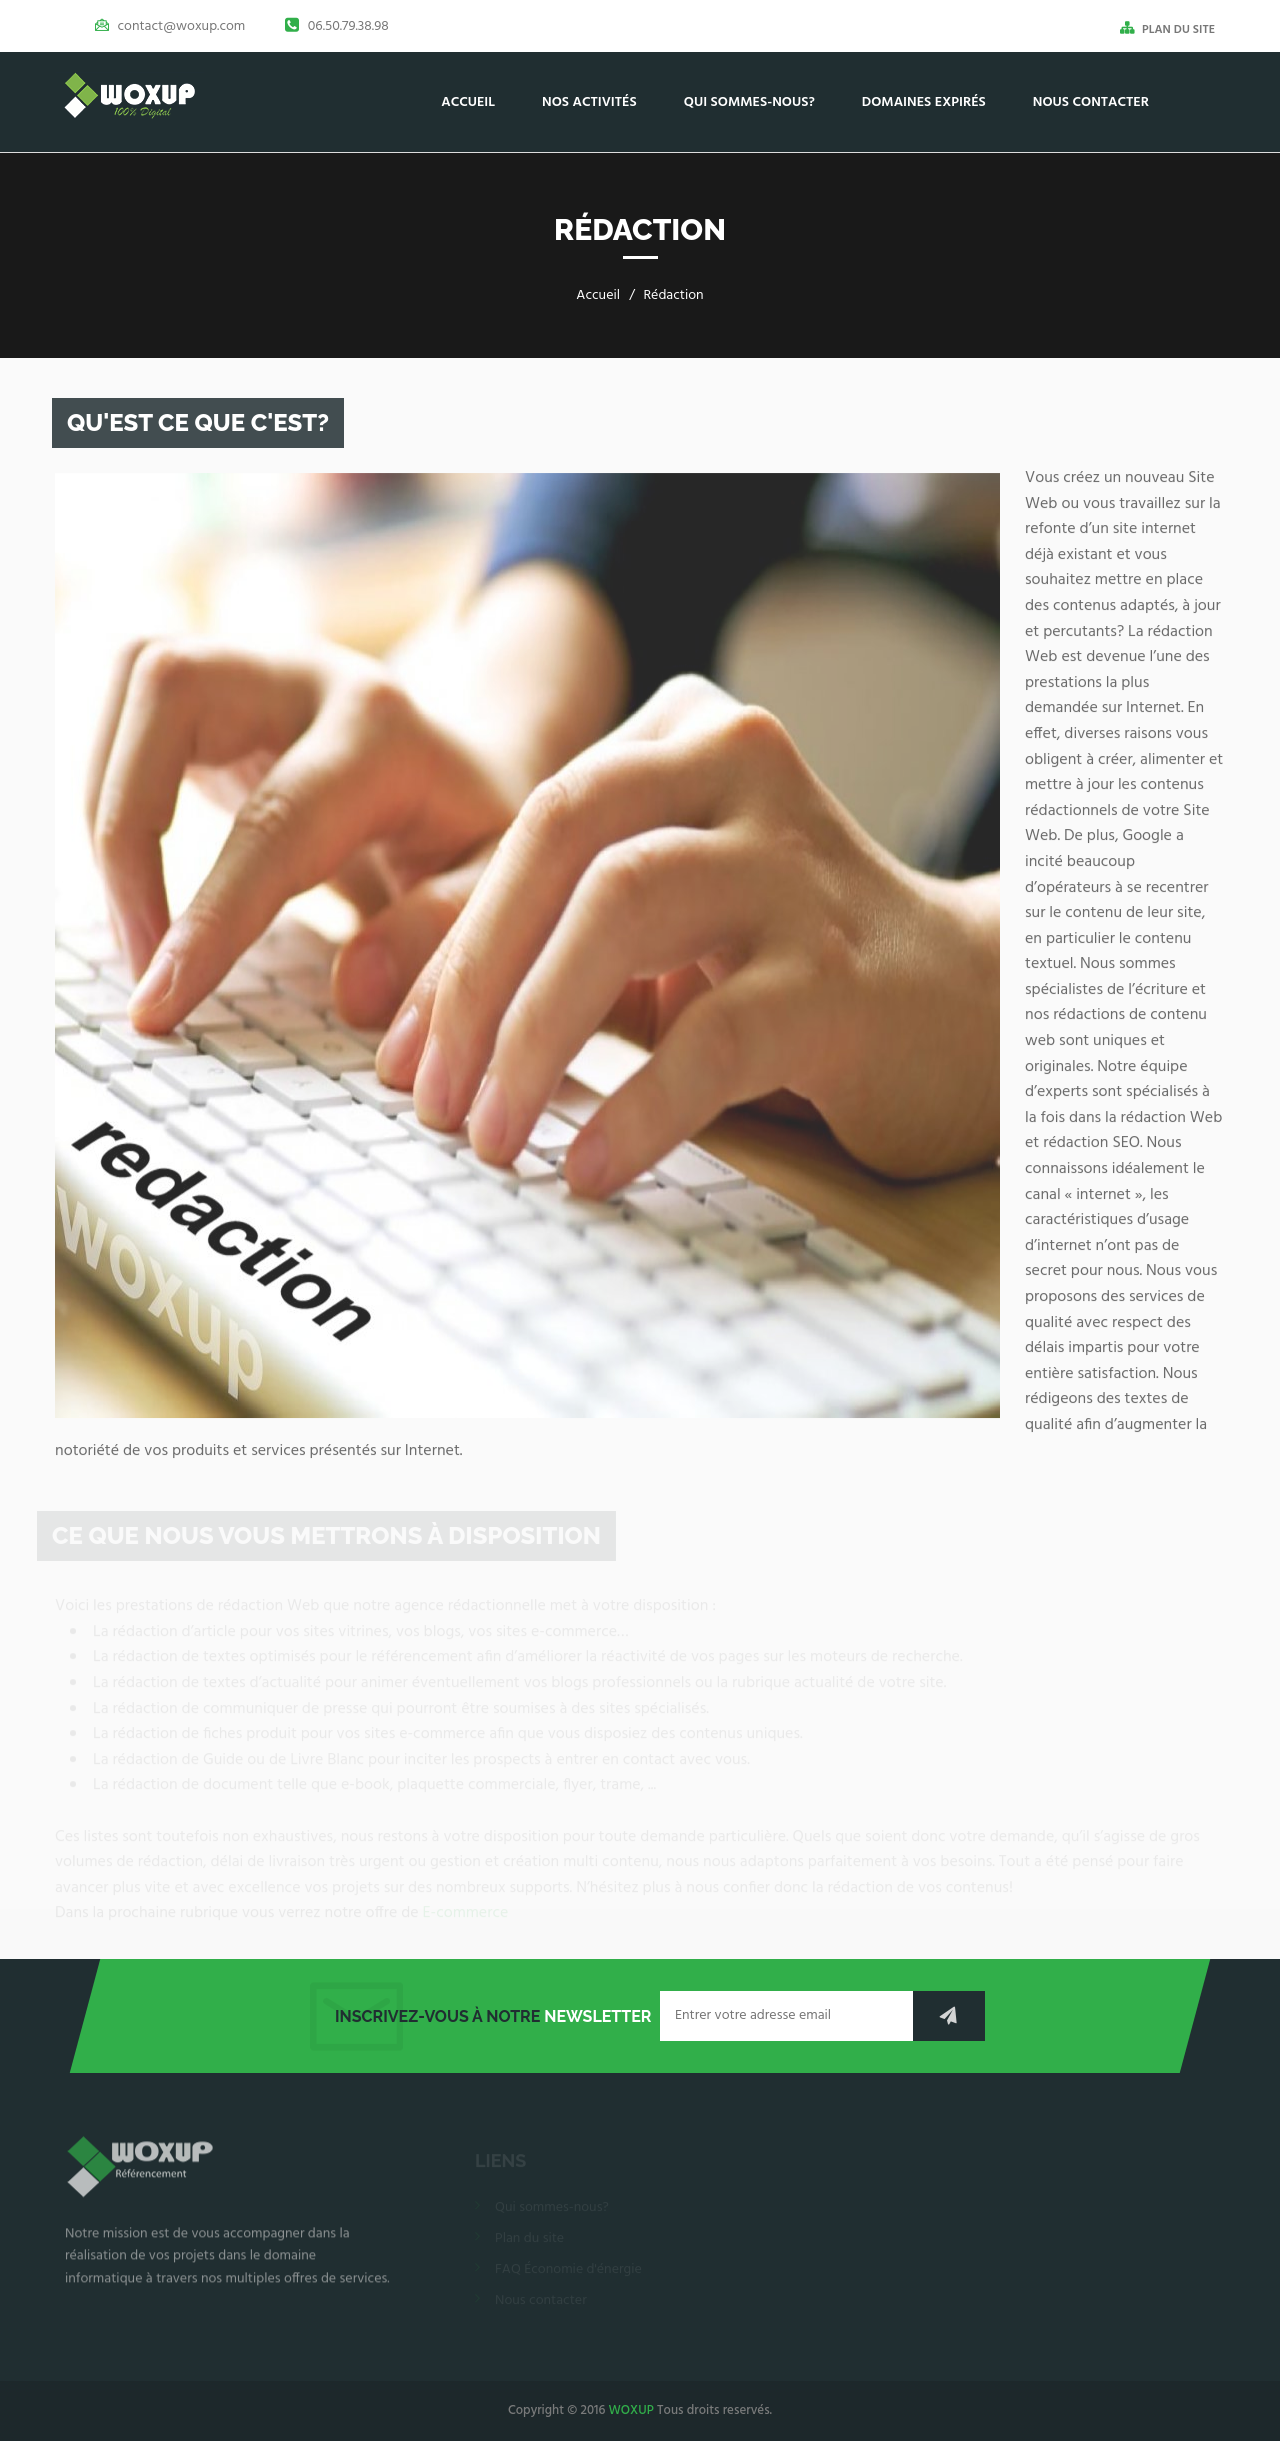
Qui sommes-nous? (749, 102)
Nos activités (589, 102)
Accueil (468, 102)
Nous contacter (1091, 102)
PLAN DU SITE (1167, 29)
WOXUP (631, 2410)
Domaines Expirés (924, 102)
